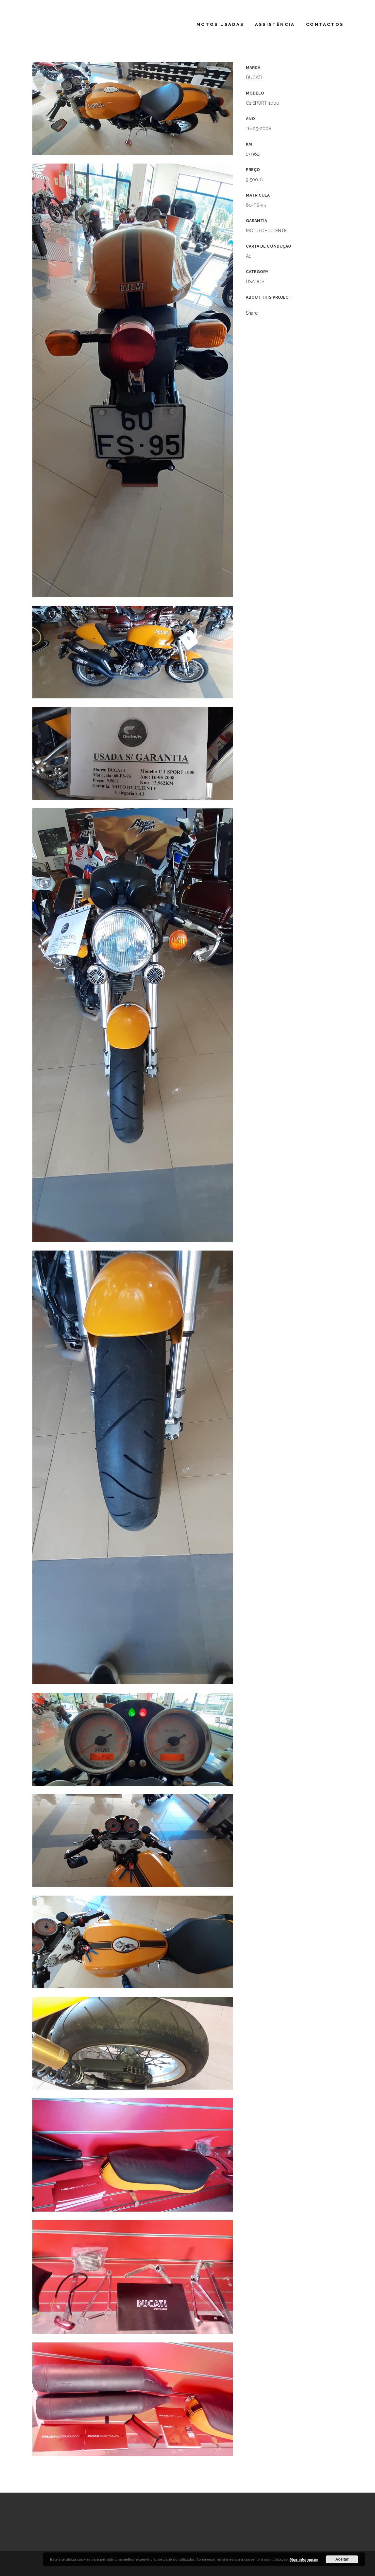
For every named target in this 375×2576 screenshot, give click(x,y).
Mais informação (304, 2559)
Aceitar (342, 2559)
